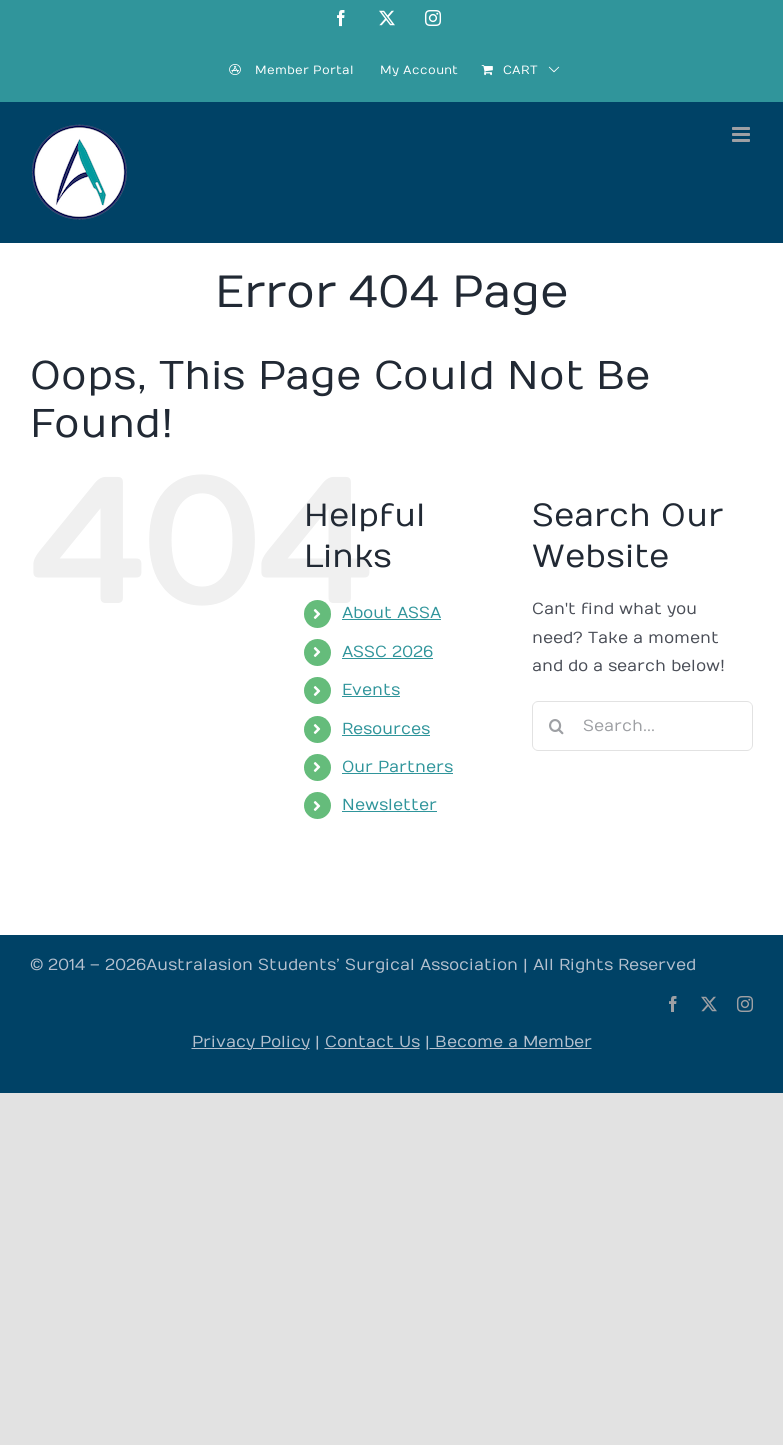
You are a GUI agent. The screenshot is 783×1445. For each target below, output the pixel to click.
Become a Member (511, 1042)
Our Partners (397, 767)
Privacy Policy (251, 1042)
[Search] (557, 726)
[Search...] (642, 726)
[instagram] (745, 1004)
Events (371, 690)
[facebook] (673, 1004)
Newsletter (389, 805)
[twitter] (709, 1004)
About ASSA (391, 613)
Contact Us (372, 1042)
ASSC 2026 (387, 652)
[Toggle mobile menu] (742, 134)
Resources (386, 729)
